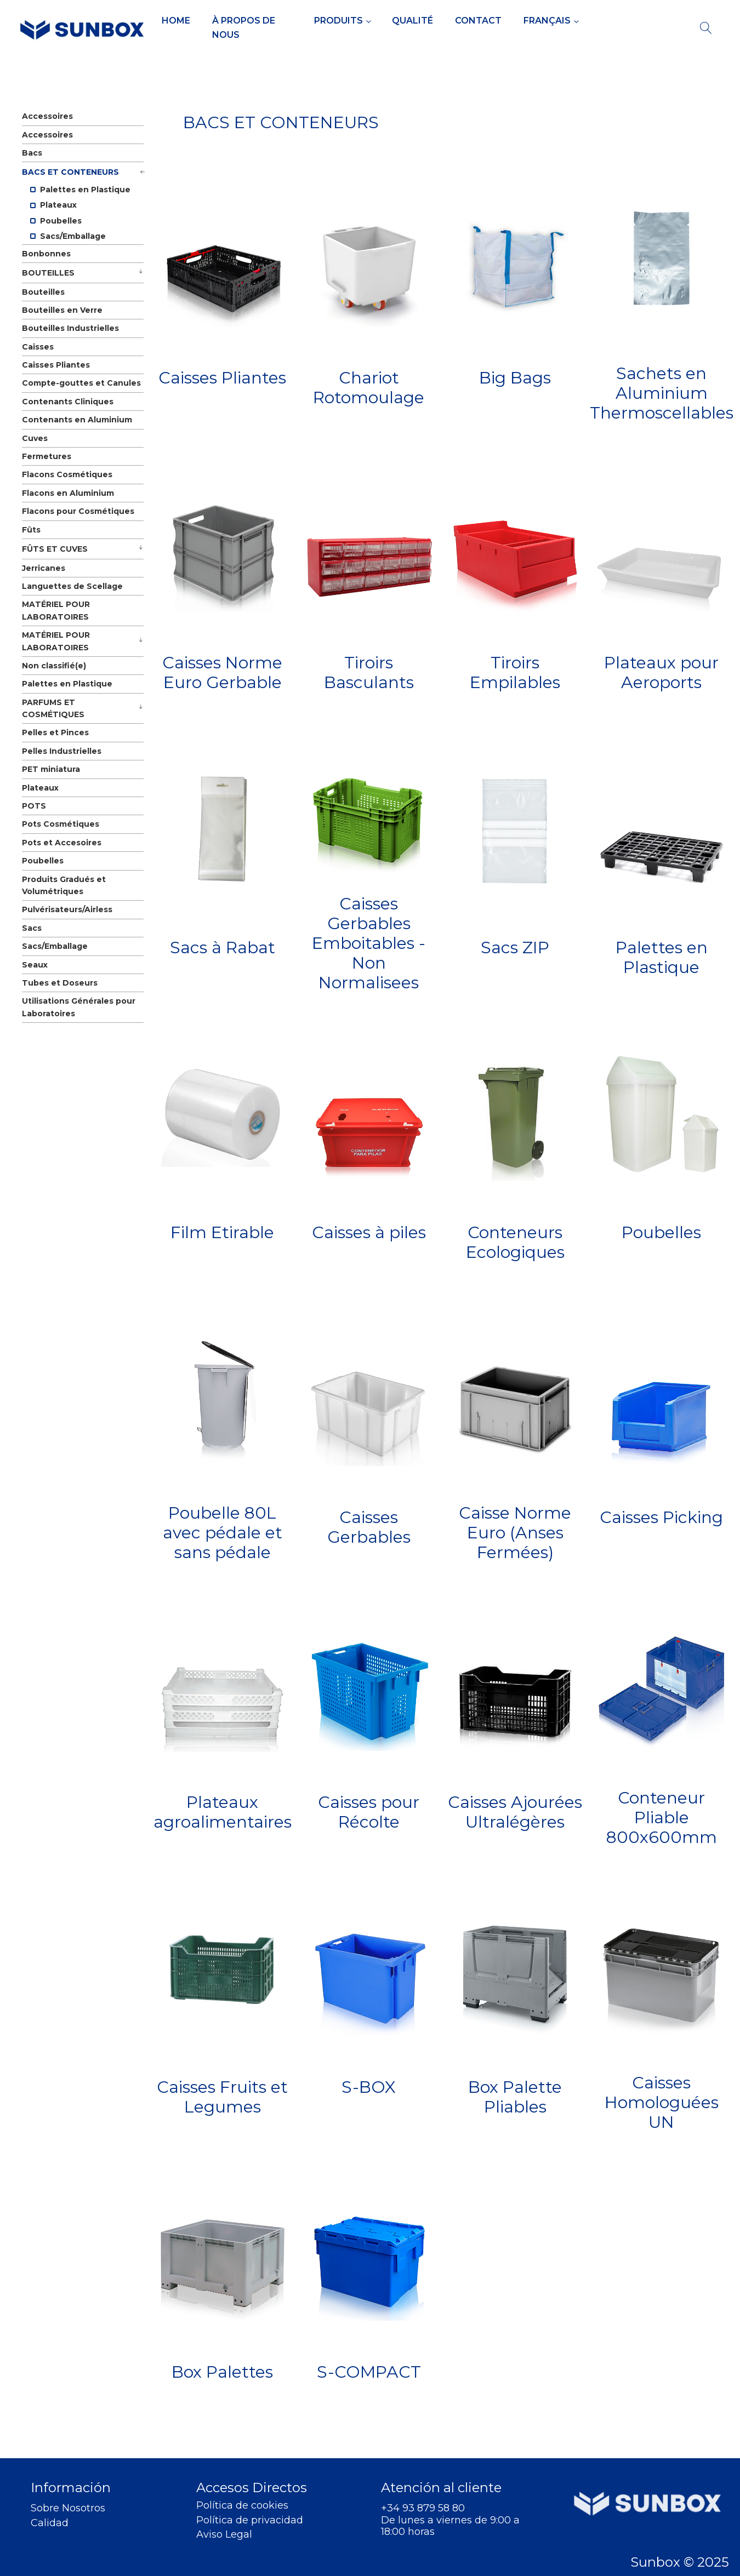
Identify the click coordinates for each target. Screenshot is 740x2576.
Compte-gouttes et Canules (81, 383)
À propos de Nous (243, 27)
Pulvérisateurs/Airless (67, 909)
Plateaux (53, 205)
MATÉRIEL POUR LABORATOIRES (56, 610)
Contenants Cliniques (67, 402)
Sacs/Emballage (68, 236)
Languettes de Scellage (72, 586)
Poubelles (56, 221)
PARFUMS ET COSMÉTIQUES (53, 708)
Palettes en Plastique (80, 189)
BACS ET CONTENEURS (70, 172)
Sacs (32, 928)
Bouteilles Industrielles (70, 328)
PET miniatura (51, 769)
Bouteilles (43, 292)
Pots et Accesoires (61, 843)
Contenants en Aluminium (77, 420)
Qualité (412, 20)
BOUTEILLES (48, 273)
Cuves (35, 438)
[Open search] (706, 28)
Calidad (50, 2523)
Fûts (31, 530)
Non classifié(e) (54, 666)
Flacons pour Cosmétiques (78, 511)
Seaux (35, 965)
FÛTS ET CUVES (55, 549)
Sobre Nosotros (68, 2508)
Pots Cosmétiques (60, 824)
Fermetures (46, 456)
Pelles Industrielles (61, 751)
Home (176, 20)
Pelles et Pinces (55, 732)
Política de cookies (242, 2505)
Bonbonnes (46, 254)
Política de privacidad (249, 2520)
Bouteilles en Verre (62, 310)
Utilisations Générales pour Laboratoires (78, 1007)
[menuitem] (551, 21)
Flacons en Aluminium (68, 493)
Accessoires (47, 116)
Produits (338, 20)
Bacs (32, 153)
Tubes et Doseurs (60, 983)
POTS (34, 806)
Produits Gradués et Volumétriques (64, 885)
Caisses (38, 347)
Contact (478, 20)
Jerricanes (43, 568)
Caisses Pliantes (56, 365)
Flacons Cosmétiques (67, 474)
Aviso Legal (224, 2534)
